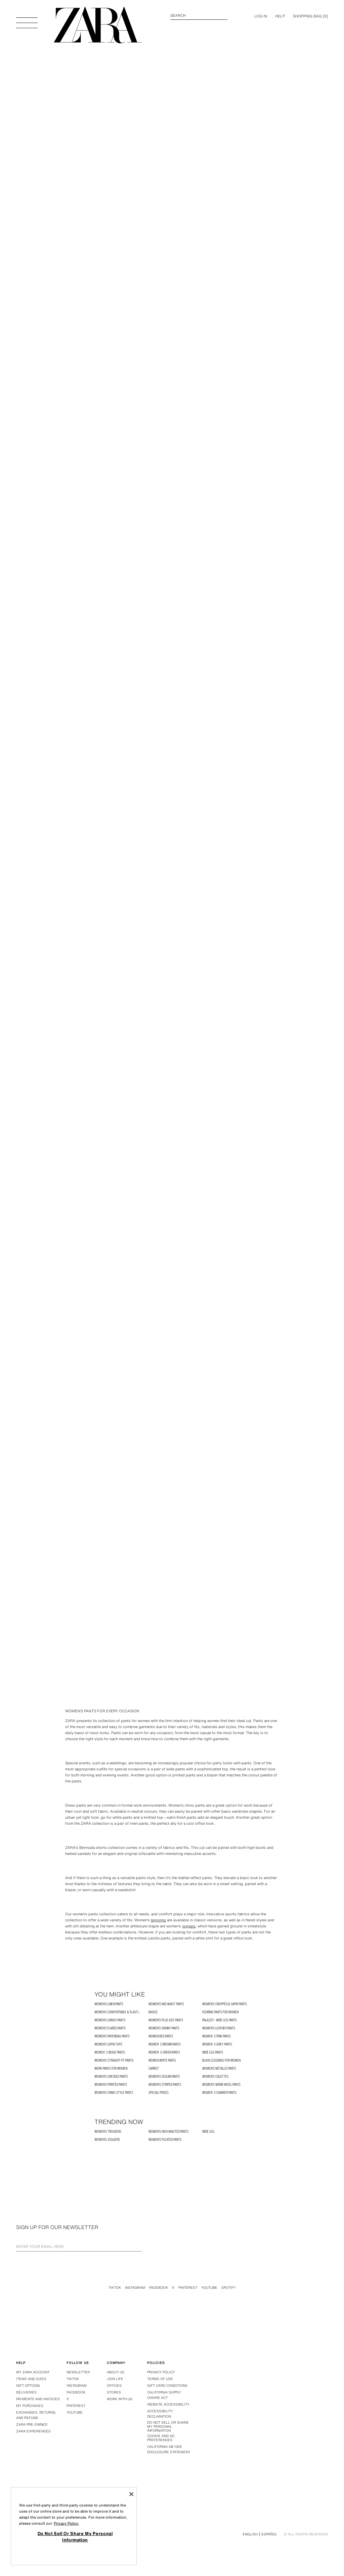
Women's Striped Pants (164, 2084)
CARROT (153, 2068)
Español (269, 2534)
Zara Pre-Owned (31, 2424)
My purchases (29, 2405)
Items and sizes (31, 2378)
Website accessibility (168, 2404)
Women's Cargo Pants (109, 2020)
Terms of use (160, 2378)
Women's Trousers (107, 2131)
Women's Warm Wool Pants (221, 2084)
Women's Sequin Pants (164, 2076)
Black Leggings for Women (221, 2060)
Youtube (209, 2287)
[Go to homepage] (98, 25)
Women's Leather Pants (218, 2028)
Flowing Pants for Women (220, 2012)
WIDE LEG (208, 2131)
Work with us (119, 2399)
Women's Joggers (107, 2139)
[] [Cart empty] (310, 16)
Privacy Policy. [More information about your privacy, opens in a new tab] (66, 2523)
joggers (189, 1926)
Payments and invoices (38, 2399)
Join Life (115, 2378)
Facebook (158, 2287)
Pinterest (187, 2287)
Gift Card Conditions (167, 2385)
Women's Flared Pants (110, 2028)
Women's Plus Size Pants (165, 2020)
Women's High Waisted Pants (168, 2131)
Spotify (228, 2287)
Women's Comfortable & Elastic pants (121, 2012)
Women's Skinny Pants (163, 2028)
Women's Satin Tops (108, 2044)
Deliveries (26, 2392)
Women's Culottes (215, 2076)
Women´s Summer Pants (219, 2092)
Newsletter (78, 2372)
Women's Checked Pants (111, 2076)
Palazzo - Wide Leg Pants (219, 2020)
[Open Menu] (27, 19)
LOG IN (260, 16)
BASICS (153, 2012)
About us (115, 2372)
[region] (74, 2526)
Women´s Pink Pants (216, 2036)
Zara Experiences (33, 2431)
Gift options (28, 2385)
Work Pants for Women (110, 2068)
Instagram (135, 2287)
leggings (158, 1920)
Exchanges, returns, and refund (36, 2415)
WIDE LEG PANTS (212, 2052)
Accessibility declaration (160, 2414)
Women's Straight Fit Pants (113, 2060)
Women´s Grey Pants (217, 2044)
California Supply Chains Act (164, 2395)
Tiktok (115, 2287)
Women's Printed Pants (110, 2084)
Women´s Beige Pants (109, 2052)
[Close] (131, 2494)
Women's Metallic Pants (219, 2068)
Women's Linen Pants (108, 2004)
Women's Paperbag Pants (112, 2036)
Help (280, 16)
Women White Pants (162, 2060)
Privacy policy (161, 2372)
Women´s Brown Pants (164, 2044)
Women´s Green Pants (164, 2052)
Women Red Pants (160, 2036)
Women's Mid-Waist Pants (166, 2004)
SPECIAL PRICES (158, 2092)
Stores (114, 2392)
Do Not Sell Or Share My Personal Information (168, 2427)
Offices (114, 2385)
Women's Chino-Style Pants (113, 2092)
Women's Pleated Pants (164, 2139)
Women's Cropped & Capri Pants (224, 2004)
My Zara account (32, 2372)
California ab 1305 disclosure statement (168, 2449)
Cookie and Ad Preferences (160, 2438)
